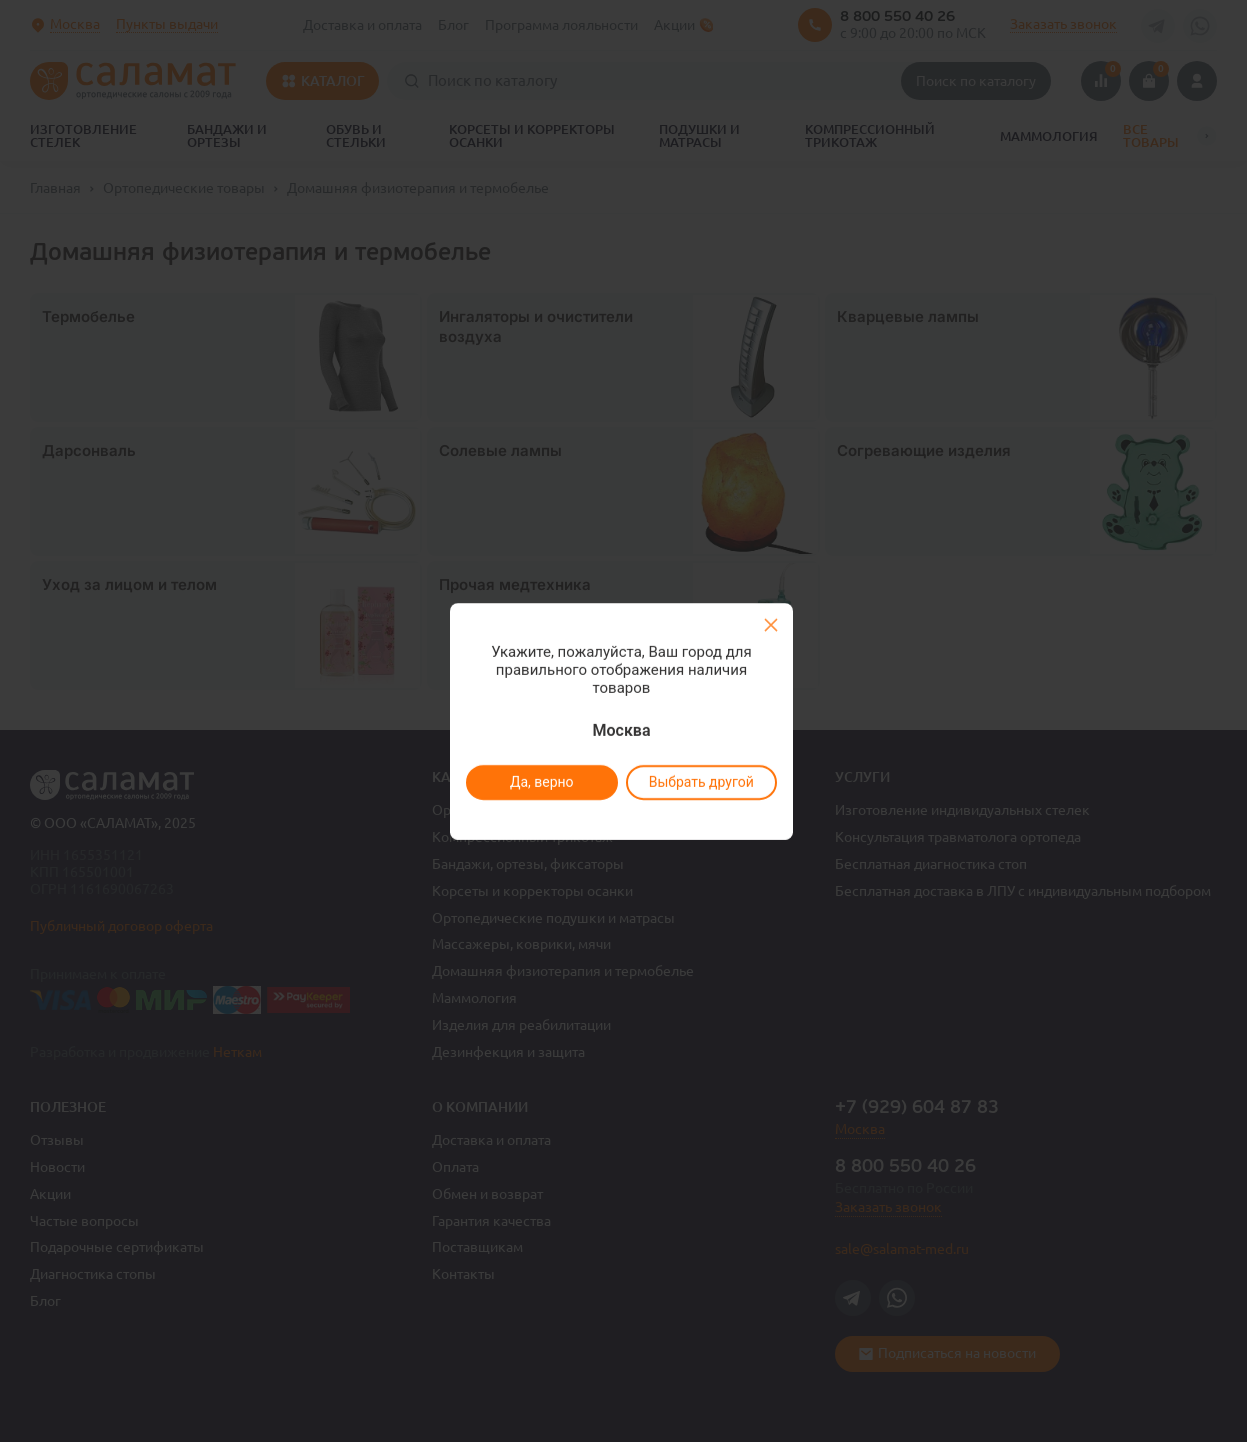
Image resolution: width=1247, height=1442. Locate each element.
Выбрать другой (701, 782)
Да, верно (542, 782)
